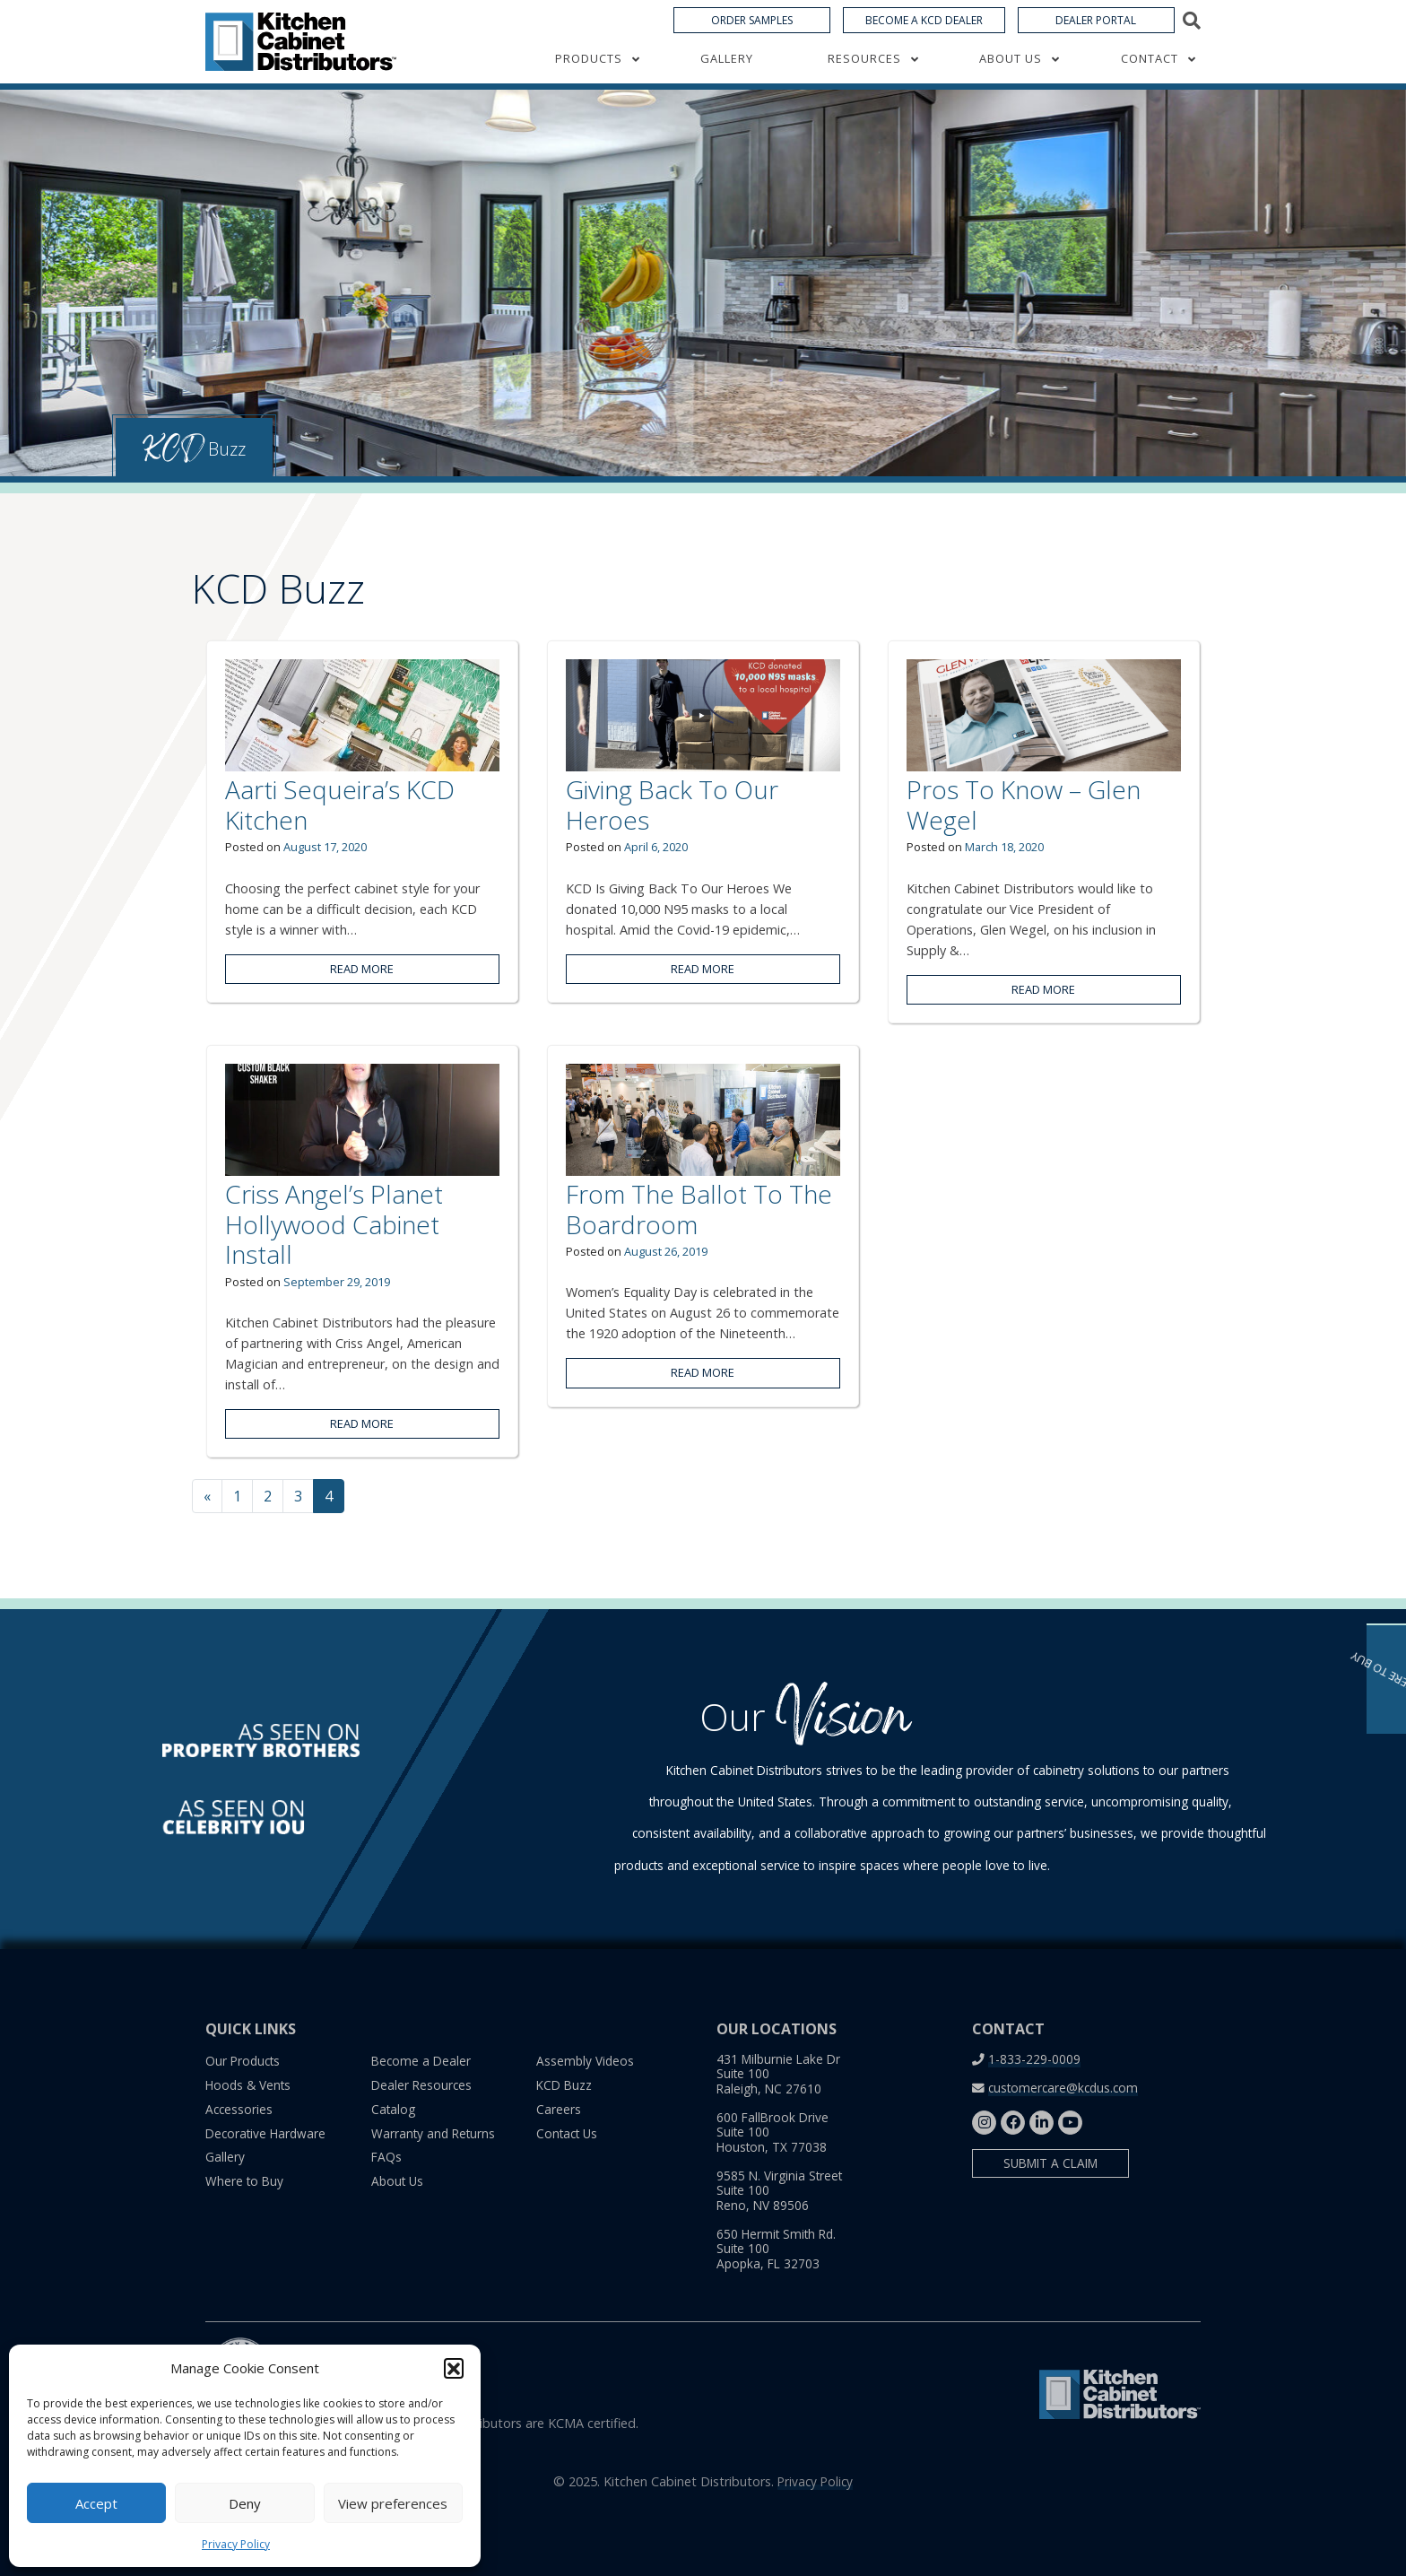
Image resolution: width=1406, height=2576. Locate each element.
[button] (454, 2368)
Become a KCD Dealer (924, 37)
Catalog (393, 2109)
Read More (362, 969)
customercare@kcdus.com (1063, 2087)
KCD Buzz (564, 2084)
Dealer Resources (421, 2084)
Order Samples (752, 37)
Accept (96, 2503)
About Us (1010, 75)
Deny (245, 2503)
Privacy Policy (236, 2544)
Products (588, 75)
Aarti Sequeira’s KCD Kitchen (340, 804)
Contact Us (566, 2133)
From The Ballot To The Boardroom (699, 1209)
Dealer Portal (1095, 37)
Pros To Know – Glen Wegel (1024, 804)
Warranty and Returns (433, 2133)
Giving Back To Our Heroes (672, 804)
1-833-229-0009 (1034, 2058)
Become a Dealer (421, 2060)
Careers (558, 2109)
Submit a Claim (1050, 2162)
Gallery (726, 75)
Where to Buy (244, 2180)
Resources (864, 75)
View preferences (392, 2503)
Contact (1149, 75)
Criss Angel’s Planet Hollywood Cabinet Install (334, 1224)
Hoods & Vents (248, 2084)
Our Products (242, 2060)
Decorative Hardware (265, 2133)
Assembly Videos (585, 2060)
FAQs (386, 2156)
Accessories (239, 2109)
